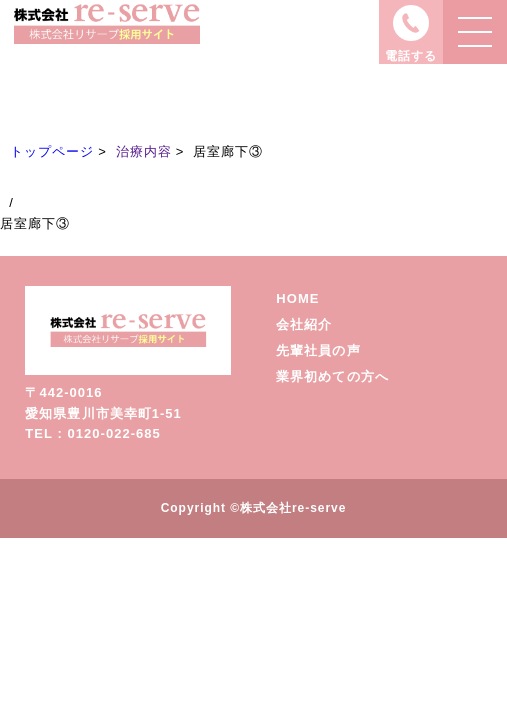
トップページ (52, 151)
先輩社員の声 (318, 350)
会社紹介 (304, 324)
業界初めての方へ (332, 376)
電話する (411, 56)
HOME (297, 298)
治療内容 (144, 151)
